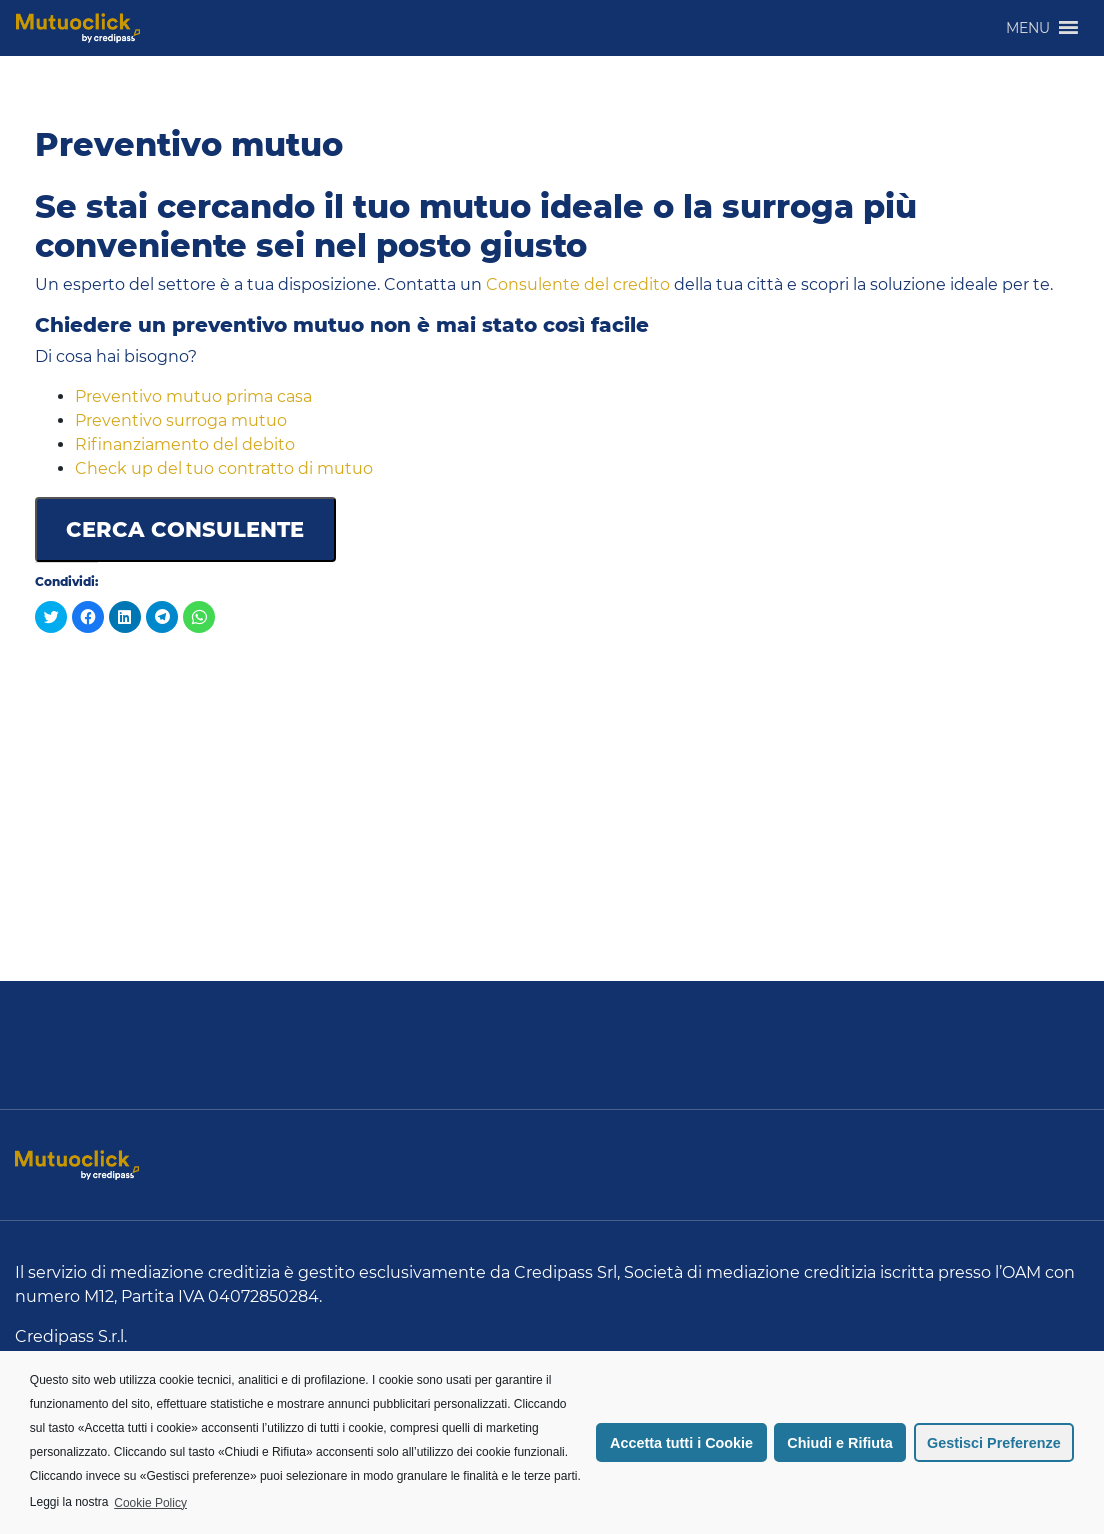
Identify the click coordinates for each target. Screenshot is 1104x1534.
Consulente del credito (578, 284)
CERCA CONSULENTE (185, 529)
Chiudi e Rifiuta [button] (840, 1443)
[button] (1028, 28)
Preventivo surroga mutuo (181, 420)
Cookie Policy (150, 1503)
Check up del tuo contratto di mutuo (224, 468)
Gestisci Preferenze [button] (994, 1443)
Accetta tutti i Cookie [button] (681, 1443)
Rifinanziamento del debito (185, 444)
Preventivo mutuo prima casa (193, 396)
